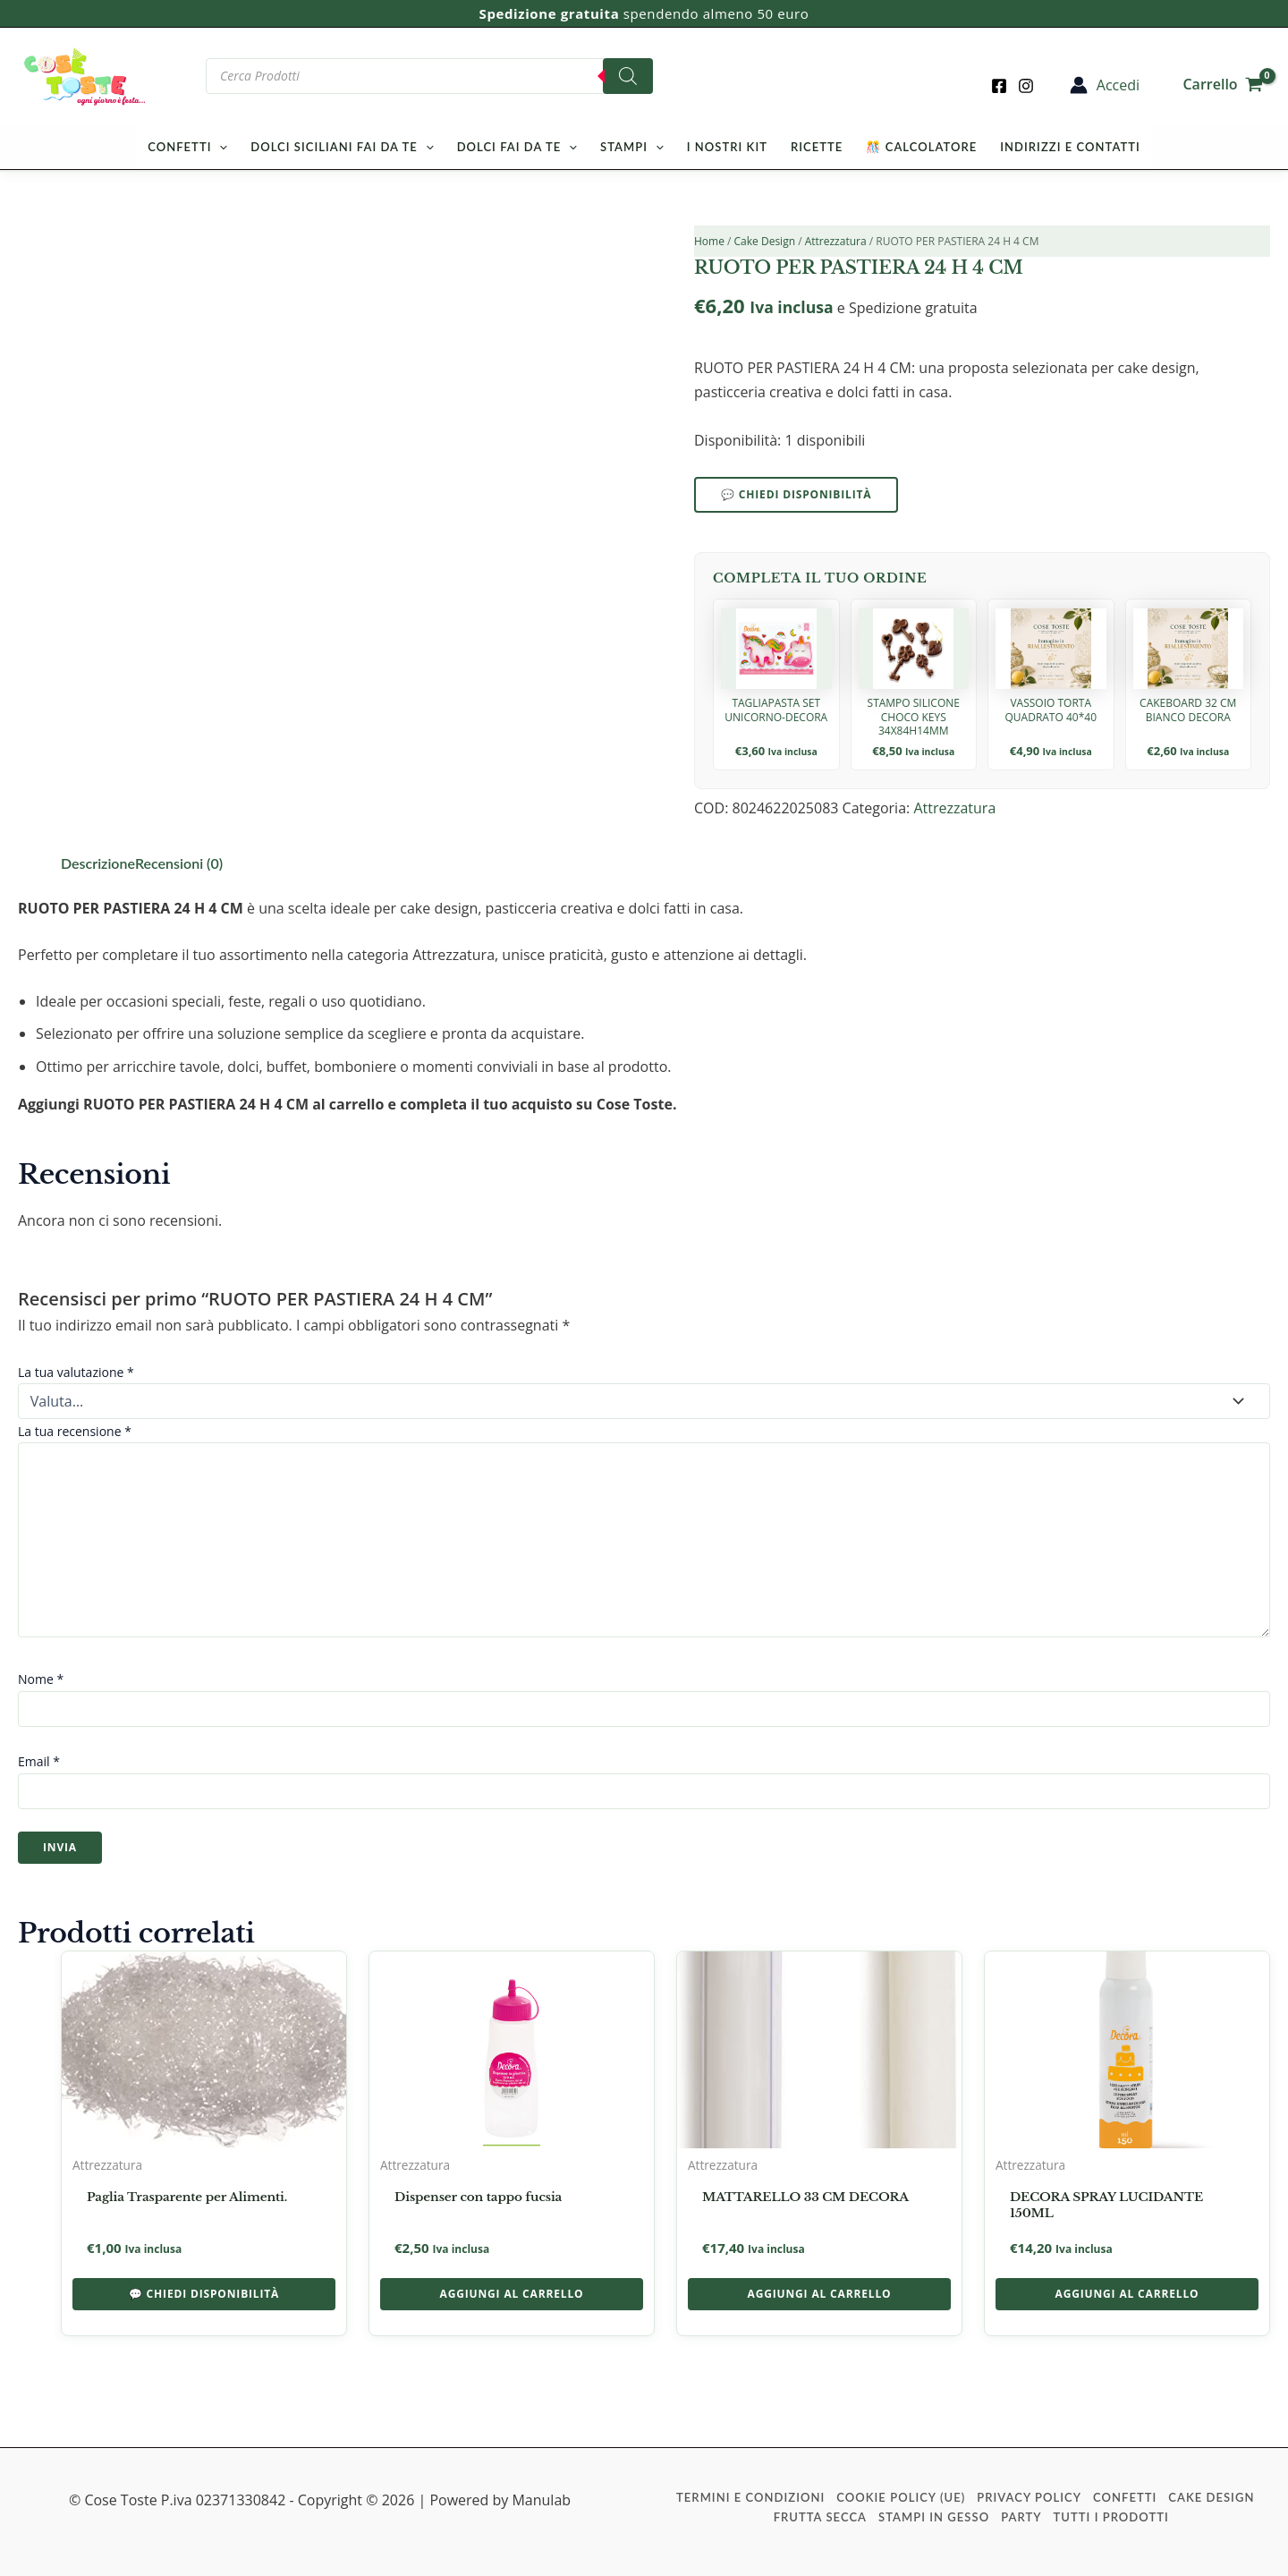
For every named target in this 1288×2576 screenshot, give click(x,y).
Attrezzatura (836, 241)
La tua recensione (74, 1431)
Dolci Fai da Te (517, 146)
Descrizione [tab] (98, 862)
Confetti (187, 146)
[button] (219, 146)
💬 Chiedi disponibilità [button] (204, 2293)
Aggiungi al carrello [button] (512, 2293)
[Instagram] (1026, 86)
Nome (41, 1679)
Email (39, 1761)
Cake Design (764, 241)
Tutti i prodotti (1111, 2517)
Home (709, 241)
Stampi (632, 146)
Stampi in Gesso (933, 2517)
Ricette (817, 147)
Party (1021, 2517)
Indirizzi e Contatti (1070, 147)
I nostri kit (727, 147)
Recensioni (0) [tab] (179, 862)
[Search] (628, 76)
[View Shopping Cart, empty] (1222, 76)
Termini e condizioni (750, 2497)
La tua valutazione (76, 1372)
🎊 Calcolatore (921, 147)
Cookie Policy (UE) (900, 2497)
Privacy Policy (1029, 2497)
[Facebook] (999, 86)
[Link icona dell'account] (1105, 85)
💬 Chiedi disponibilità (796, 494)
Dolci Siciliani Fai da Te (341, 146)
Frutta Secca (820, 2517)
